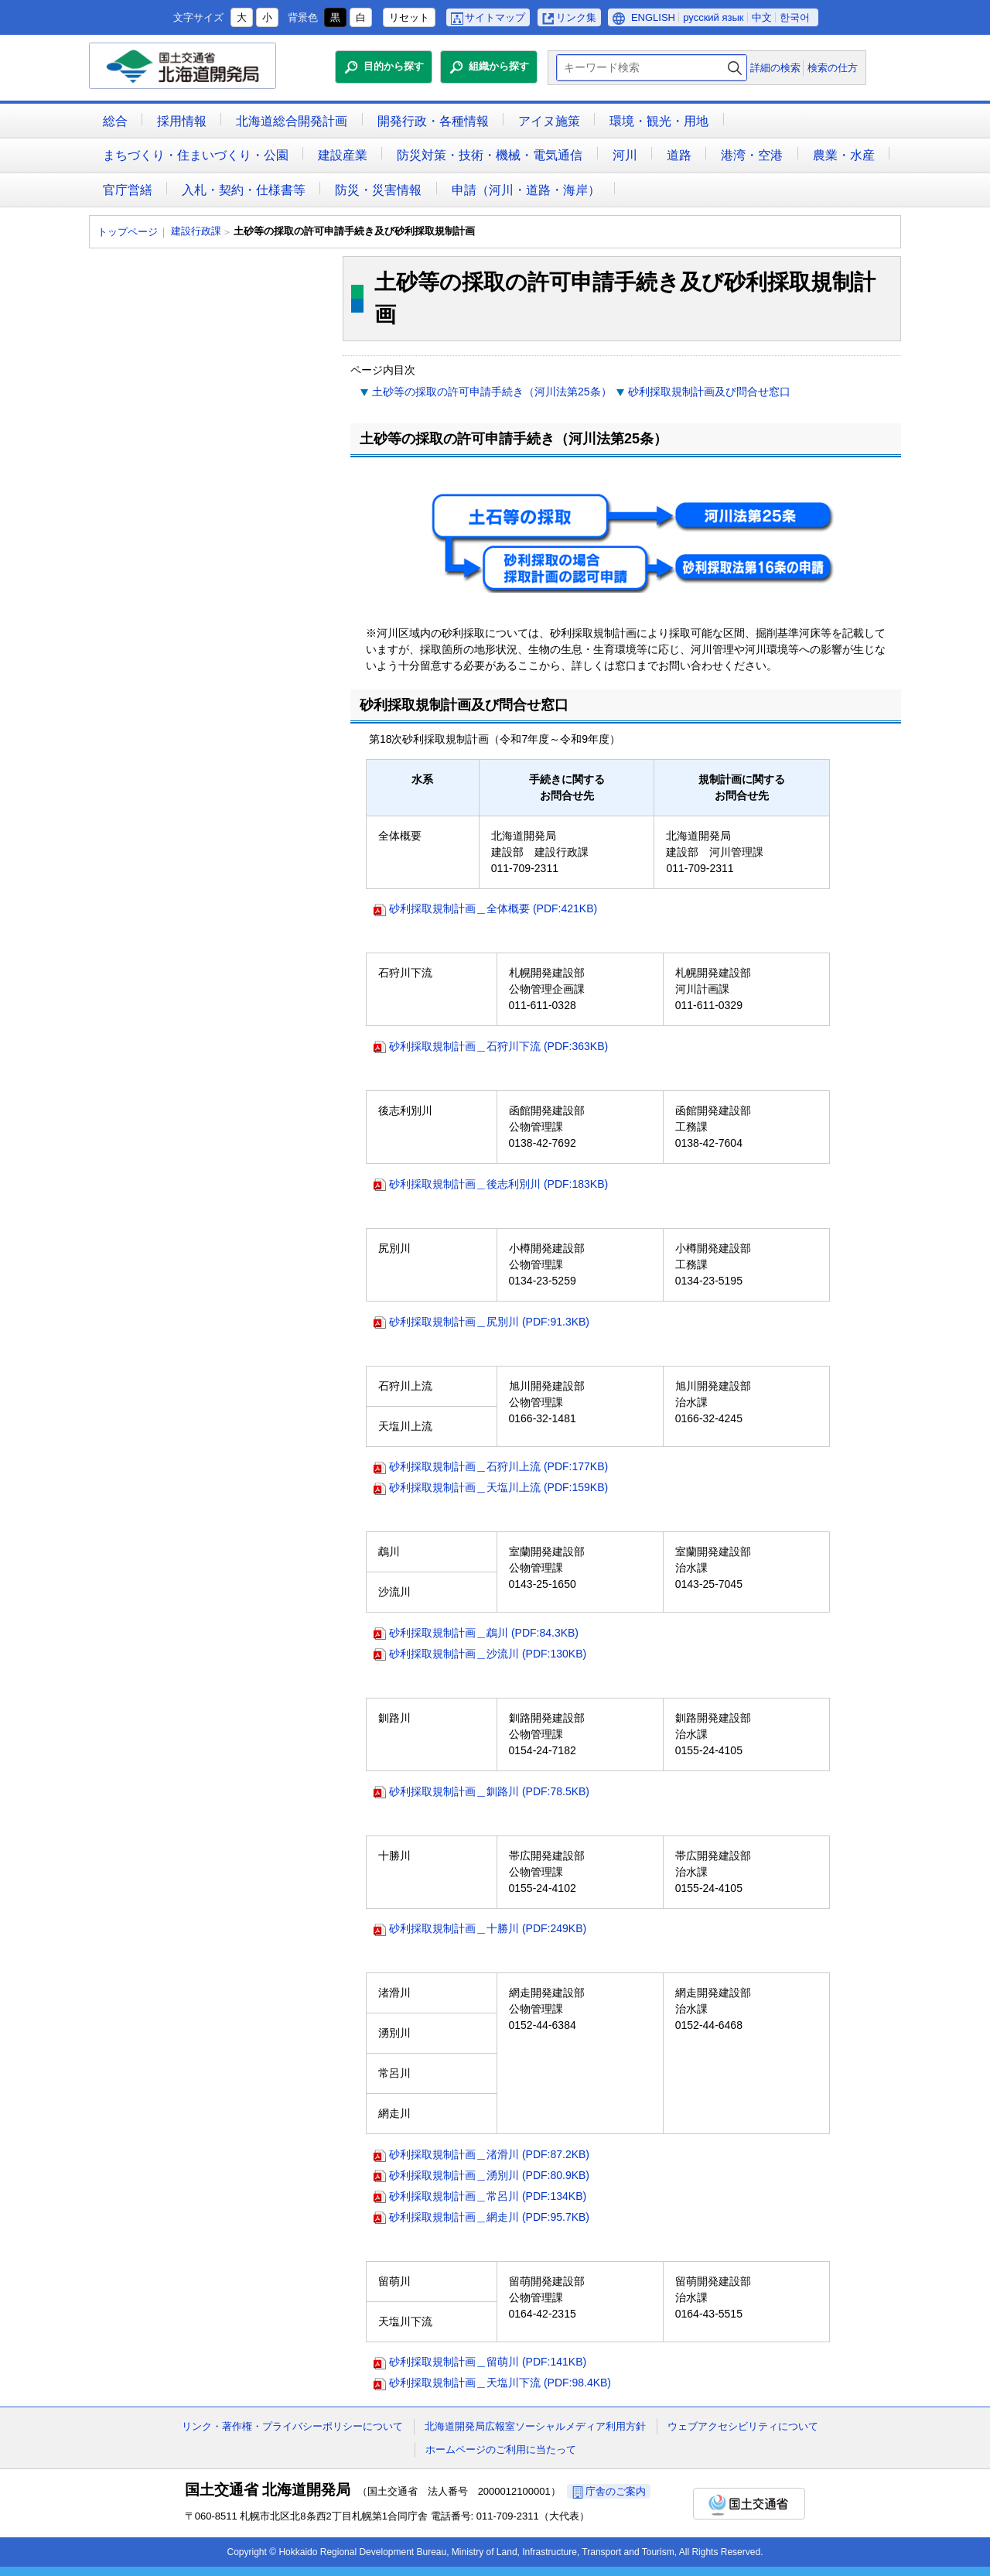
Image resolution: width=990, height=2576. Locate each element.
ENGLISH (653, 17)
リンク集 (576, 17)
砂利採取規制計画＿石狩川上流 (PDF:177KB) (498, 1466)
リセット (409, 17)
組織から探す (499, 66)
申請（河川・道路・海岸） (526, 190)
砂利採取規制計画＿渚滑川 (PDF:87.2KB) (489, 2154)
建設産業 (342, 155)
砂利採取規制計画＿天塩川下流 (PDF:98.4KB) (500, 2382)
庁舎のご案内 (615, 2491)
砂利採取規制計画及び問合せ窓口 (709, 391)
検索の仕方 (832, 68)
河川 (625, 155)
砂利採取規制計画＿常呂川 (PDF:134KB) (487, 2196)
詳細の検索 (775, 68)
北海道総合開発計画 (291, 121)
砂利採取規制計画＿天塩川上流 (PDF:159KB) (498, 1487)
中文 (762, 17)
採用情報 (182, 121)
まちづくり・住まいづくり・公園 (195, 155)
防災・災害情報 (378, 190)
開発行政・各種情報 (433, 121)
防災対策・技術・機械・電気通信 (489, 155)
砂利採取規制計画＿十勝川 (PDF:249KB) (487, 1928)
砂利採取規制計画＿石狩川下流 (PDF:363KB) (498, 1046)
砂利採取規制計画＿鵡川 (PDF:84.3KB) (484, 1633)
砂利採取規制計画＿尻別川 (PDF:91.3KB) (489, 1321)
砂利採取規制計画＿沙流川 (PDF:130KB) (487, 1653)
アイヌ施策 (549, 121)
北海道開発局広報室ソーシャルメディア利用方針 (535, 2426)
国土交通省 (749, 2504)
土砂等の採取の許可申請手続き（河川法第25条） (492, 391)
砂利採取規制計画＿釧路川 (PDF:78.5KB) (489, 1791)
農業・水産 (844, 155)
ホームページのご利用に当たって (500, 2449)
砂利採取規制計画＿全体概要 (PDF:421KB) (493, 908)
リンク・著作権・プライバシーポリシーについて (292, 2426)
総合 (115, 121)
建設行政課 (196, 231)
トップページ (127, 232)
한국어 (795, 17)
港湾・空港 (752, 155)
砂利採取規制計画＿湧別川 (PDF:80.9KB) (489, 2175)
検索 (734, 67)
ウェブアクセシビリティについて (742, 2426)
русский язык (713, 17)
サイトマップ (495, 17)
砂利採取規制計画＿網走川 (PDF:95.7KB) (489, 2217)
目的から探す (394, 66)
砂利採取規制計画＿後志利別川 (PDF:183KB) (498, 1184)
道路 (679, 155)
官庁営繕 (127, 190)
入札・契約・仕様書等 (244, 190)
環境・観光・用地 (658, 121)
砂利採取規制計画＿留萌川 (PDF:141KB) (487, 2361)
